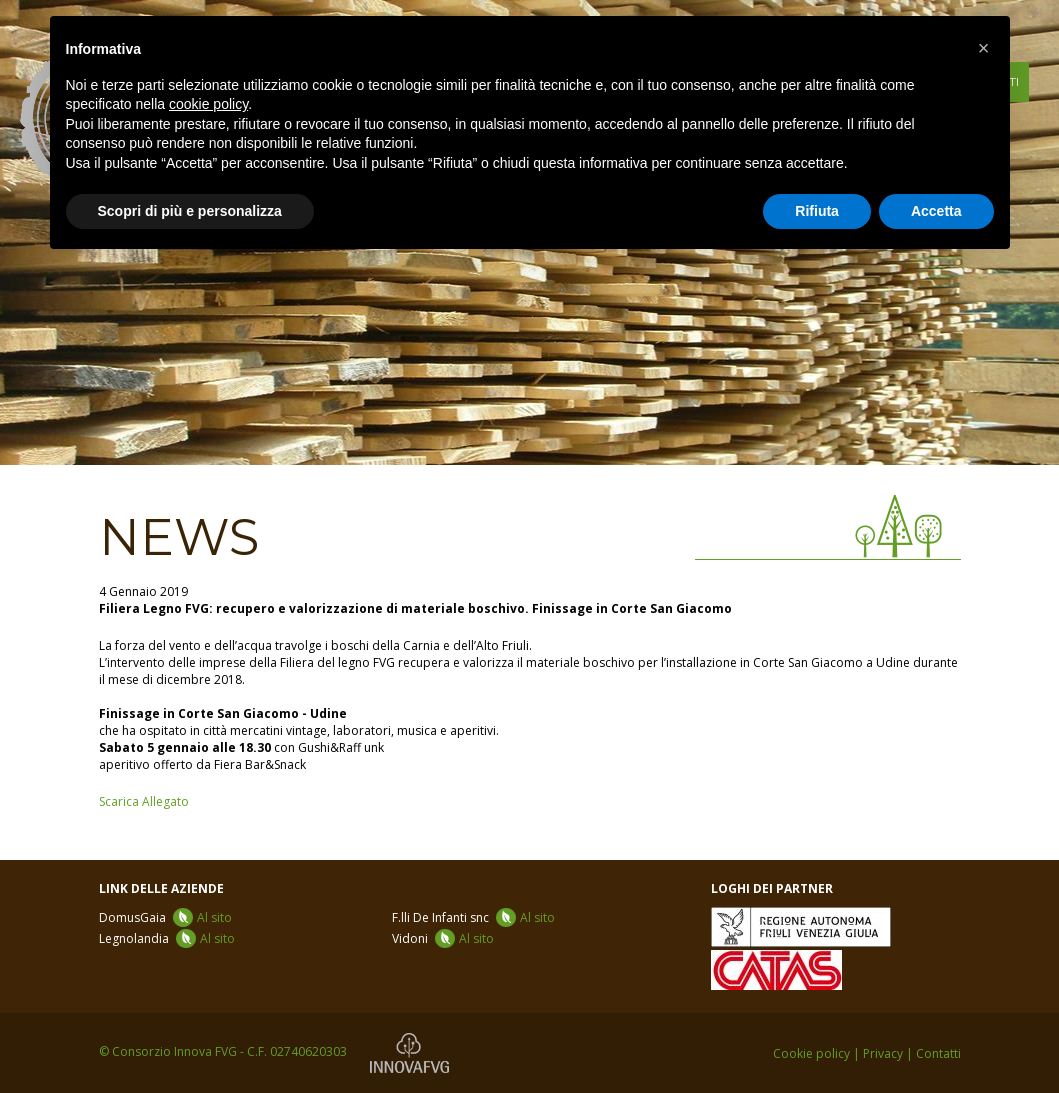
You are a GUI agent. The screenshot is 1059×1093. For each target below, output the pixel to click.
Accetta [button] (936, 211)
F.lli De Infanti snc (473, 917)
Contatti (938, 1053)
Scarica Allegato (144, 801)
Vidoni (443, 938)
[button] (984, 48)
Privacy (883, 1053)
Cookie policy (811, 1053)
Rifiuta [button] (817, 211)
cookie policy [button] (208, 104)
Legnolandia (167, 938)
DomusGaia (165, 917)
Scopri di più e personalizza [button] (190, 211)
